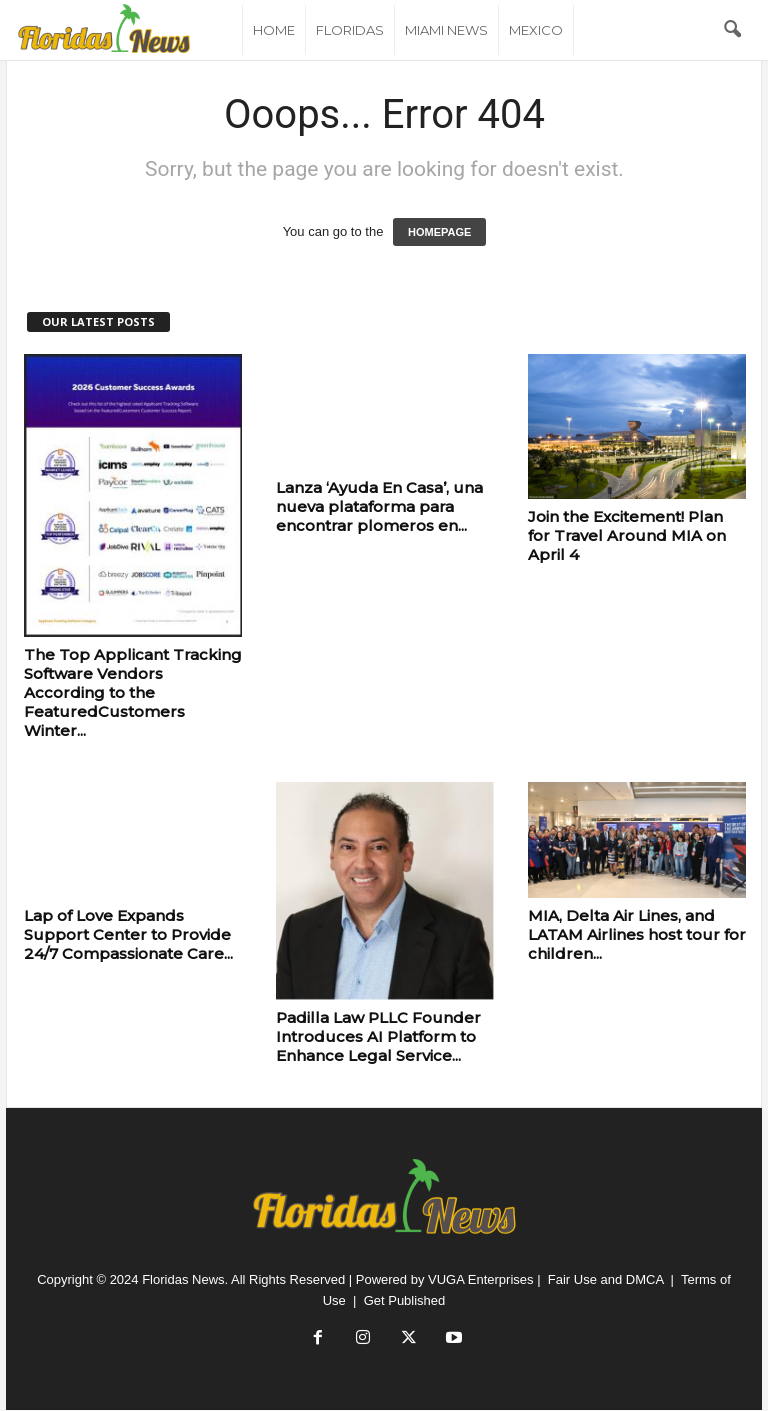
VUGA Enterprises (481, 1279)
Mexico (536, 30)
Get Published (405, 1300)
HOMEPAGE (439, 232)
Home (274, 30)
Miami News (446, 30)
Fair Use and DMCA (606, 1279)
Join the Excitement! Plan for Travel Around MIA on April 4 (627, 535)
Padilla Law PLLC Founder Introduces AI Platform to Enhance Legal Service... (378, 1036)
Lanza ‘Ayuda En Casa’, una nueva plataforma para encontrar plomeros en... (379, 506)
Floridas (350, 30)
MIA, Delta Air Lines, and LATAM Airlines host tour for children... (637, 934)
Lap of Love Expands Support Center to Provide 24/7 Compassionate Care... (128, 934)
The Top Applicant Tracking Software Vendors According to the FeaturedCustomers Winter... (133, 692)
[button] (732, 30)
